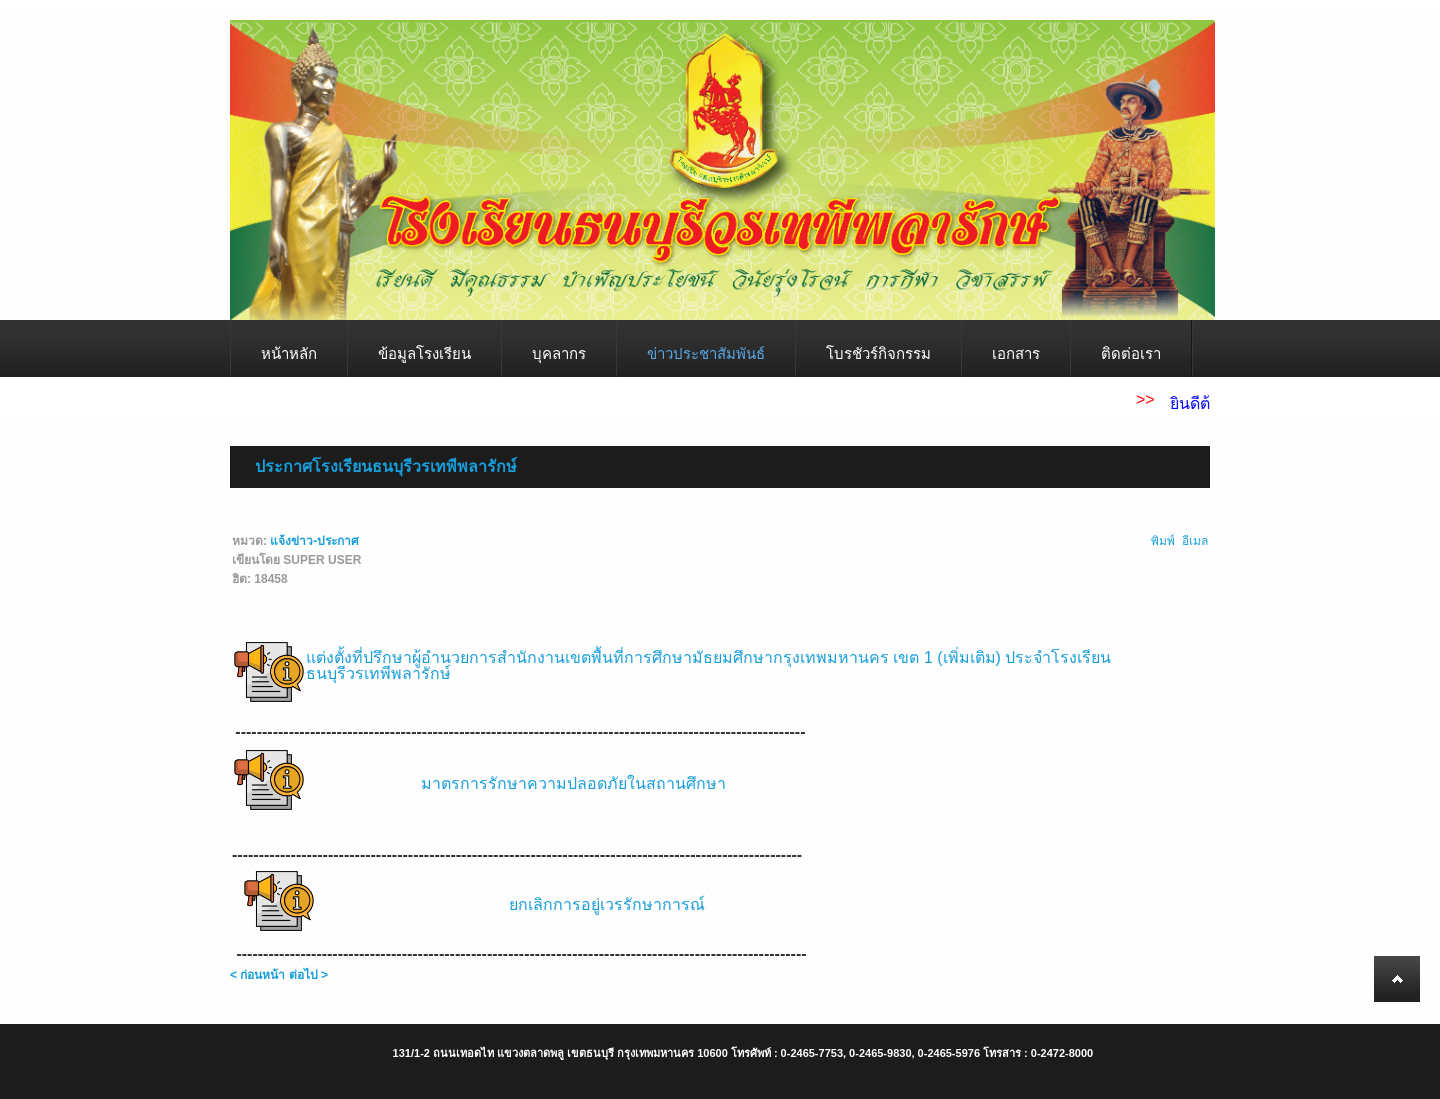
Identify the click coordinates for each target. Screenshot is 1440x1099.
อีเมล (1195, 541)
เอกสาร (1016, 353)
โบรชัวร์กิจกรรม (878, 353)
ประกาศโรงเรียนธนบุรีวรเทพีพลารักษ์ (386, 466)
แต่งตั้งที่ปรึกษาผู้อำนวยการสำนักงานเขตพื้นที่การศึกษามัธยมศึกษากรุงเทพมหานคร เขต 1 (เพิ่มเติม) (653, 657)
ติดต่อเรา (1131, 353)
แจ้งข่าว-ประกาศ (314, 541)
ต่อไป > (308, 975)
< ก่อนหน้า (257, 975)
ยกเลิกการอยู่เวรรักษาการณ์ (607, 904)
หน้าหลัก (289, 353)
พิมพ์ (1163, 541)
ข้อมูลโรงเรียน (424, 353)
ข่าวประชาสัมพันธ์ (706, 353)
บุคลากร (559, 353)
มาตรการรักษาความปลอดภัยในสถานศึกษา (573, 783)
